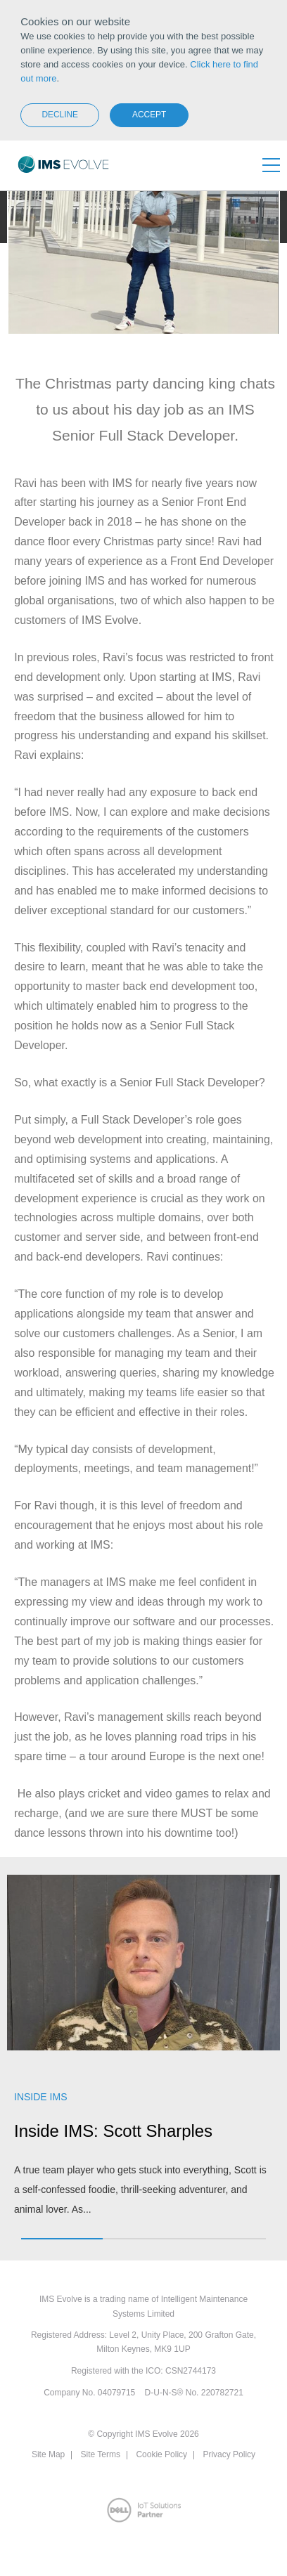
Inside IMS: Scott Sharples (113, 2130)
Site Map (48, 2454)
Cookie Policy (161, 2454)
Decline (60, 114)
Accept (149, 114)
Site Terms (100, 2454)
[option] (143, 2053)
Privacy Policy (229, 2454)
